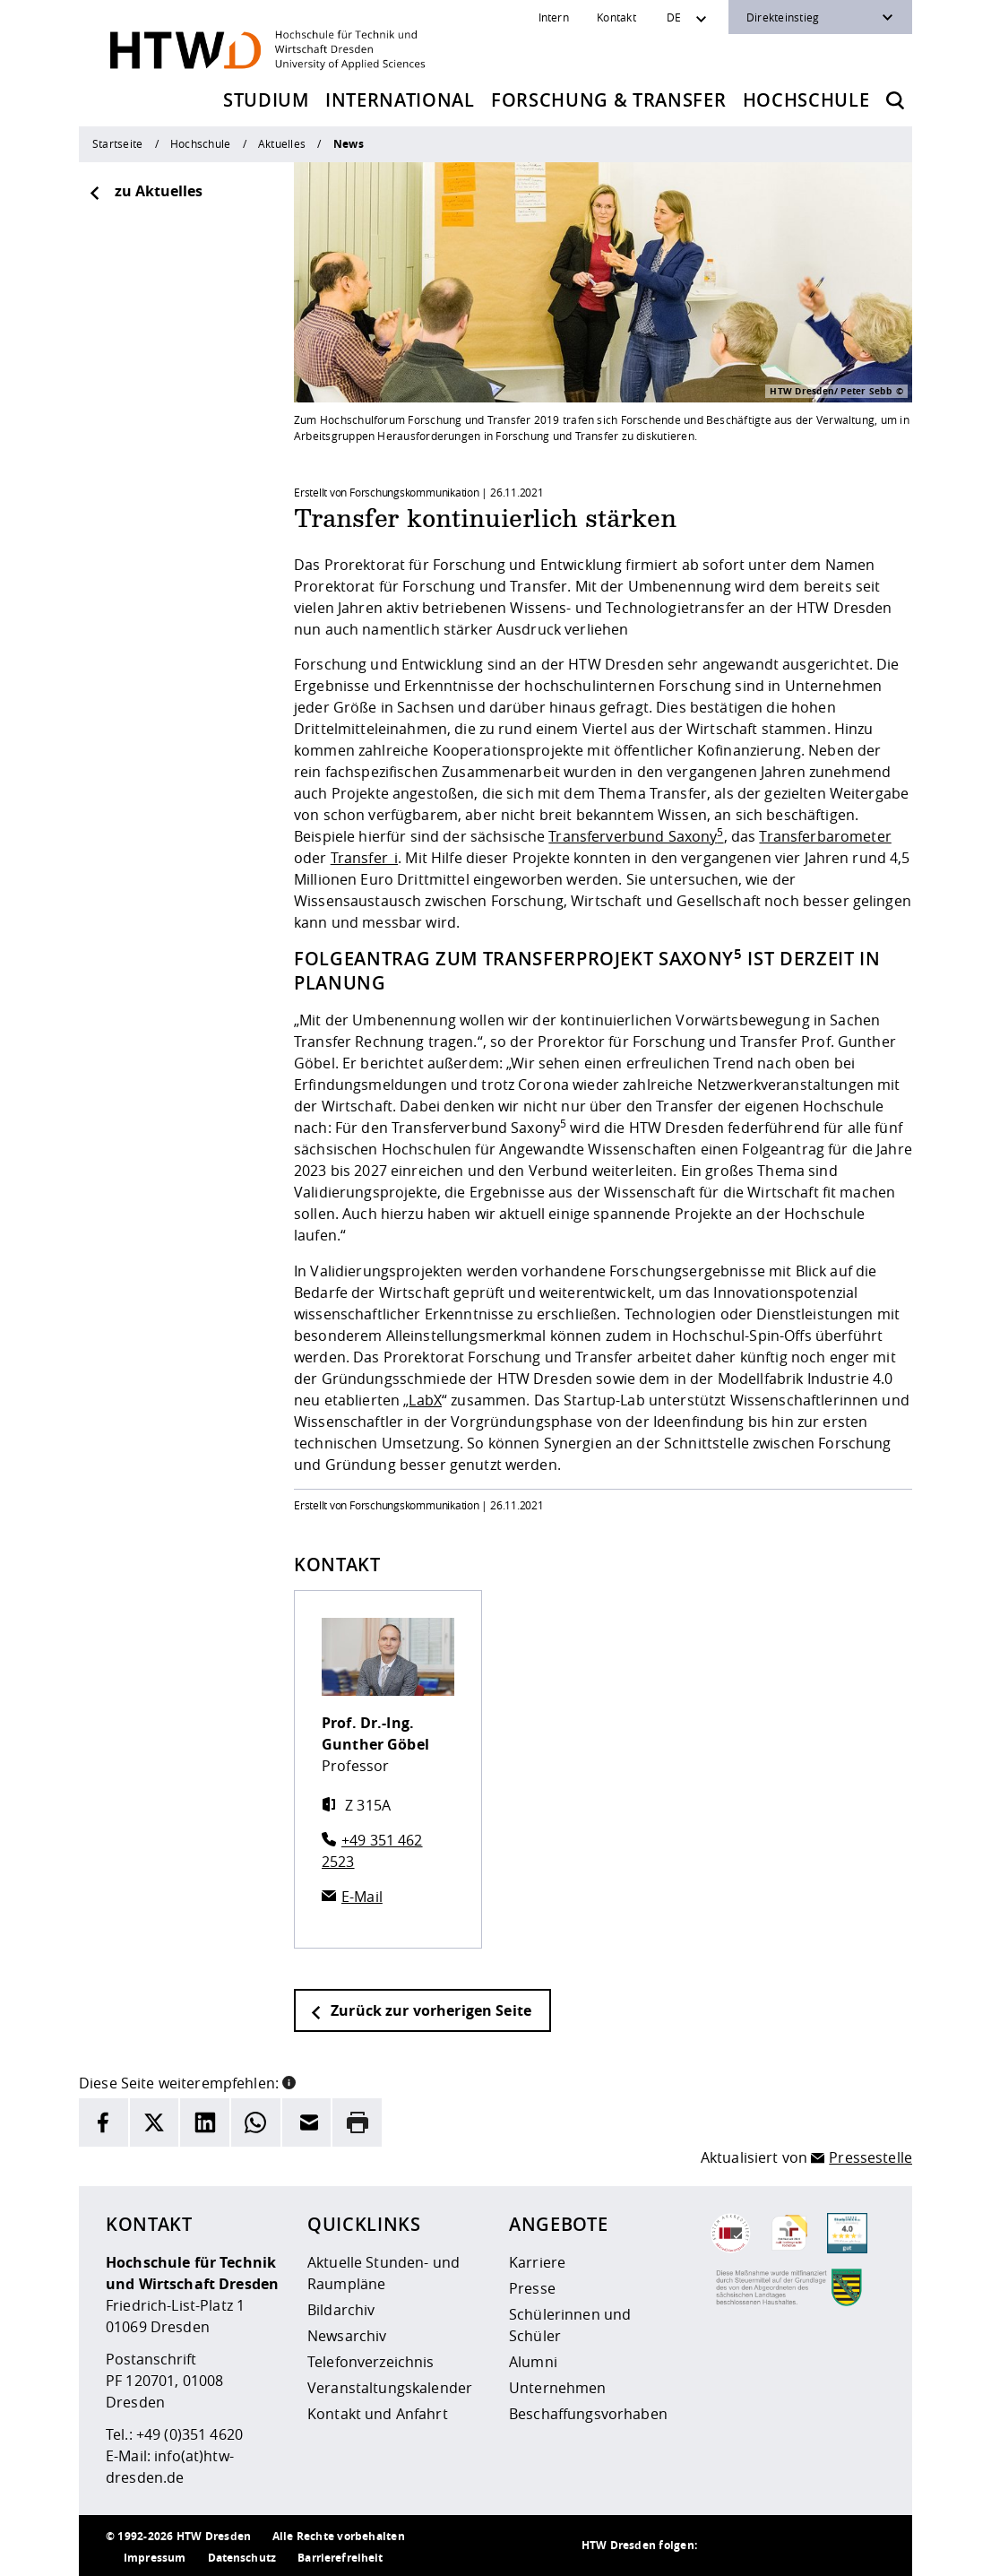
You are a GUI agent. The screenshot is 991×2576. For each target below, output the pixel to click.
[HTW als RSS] (724, 2545)
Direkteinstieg (782, 17)
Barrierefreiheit (340, 2557)
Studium (266, 100)
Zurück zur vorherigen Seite (420, 2010)
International (400, 100)
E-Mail (362, 1896)
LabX (425, 1400)
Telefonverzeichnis (371, 2362)
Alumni (533, 2362)
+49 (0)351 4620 (189, 2434)
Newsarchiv (346, 2336)
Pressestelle (870, 2157)
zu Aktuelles (145, 191)
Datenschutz (242, 2557)
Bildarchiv (341, 2310)
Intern (554, 17)
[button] (289, 2081)
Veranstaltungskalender (389, 2388)
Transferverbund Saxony (635, 836)
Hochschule (806, 100)
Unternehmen (558, 2388)
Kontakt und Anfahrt (377, 2414)
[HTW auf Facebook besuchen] (831, 2545)
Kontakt (616, 17)
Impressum (154, 2557)
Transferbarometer (825, 836)
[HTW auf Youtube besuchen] (867, 2545)
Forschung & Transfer (608, 100)
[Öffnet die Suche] (895, 100)
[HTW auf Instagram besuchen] (760, 2545)
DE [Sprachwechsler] (674, 17)
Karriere (537, 2262)
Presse (532, 2288)
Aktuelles (282, 143)
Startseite (117, 143)
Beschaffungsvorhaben (588, 2414)
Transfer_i (364, 858)
